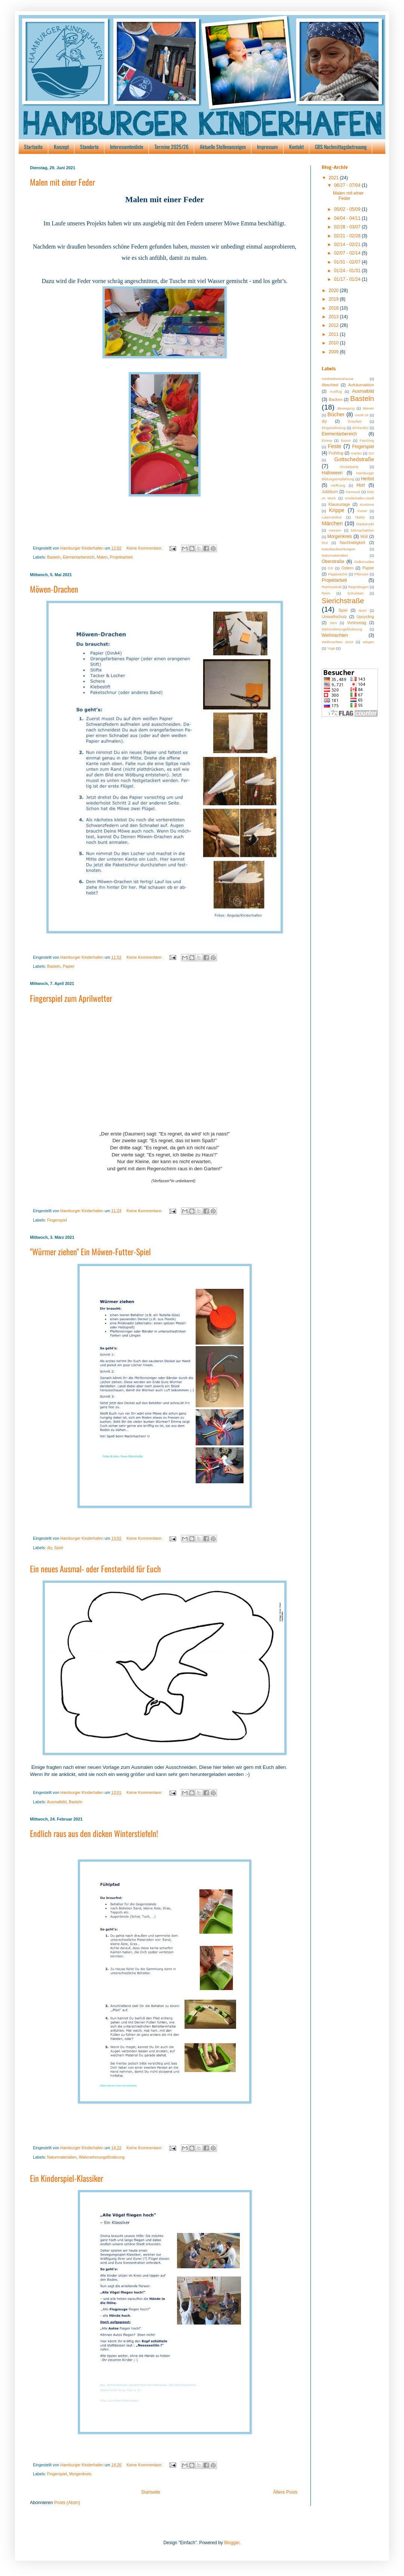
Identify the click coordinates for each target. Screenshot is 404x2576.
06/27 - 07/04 (348, 185)
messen (335, 530)
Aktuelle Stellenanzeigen (223, 146)
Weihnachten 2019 (337, 642)
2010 (334, 343)
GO (371, 453)
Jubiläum (330, 491)
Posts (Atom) (67, 2502)
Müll (364, 536)
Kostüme (367, 504)
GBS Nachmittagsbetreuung (341, 146)
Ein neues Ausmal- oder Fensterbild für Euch (95, 1569)
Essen (346, 440)
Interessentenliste (126, 146)
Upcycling (365, 616)
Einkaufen (360, 428)
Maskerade (365, 524)
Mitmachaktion (362, 530)
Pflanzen (361, 574)
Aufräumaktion (361, 385)
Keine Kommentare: (144, 548)
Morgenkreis (80, 2474)
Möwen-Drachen (54, 589)
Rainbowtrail (332, 587)
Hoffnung (338, 485)
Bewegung (345, 408)
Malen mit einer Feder (62, 182)
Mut (325, 543)
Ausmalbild (57, 1802)
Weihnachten (335, 635)
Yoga (331, 648)
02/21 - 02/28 (348, 235)
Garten (356, 453)
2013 (334, 316)
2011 (334, 334)
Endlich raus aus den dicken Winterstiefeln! (94, 1833)
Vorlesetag (356, 622)
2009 (334, 352)
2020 (334, 290)
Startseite (33, 146)
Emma (327, 440)
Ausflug (336, 391)
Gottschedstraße (354, 459)
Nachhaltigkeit (352, 542)
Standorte (89, 146)
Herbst (367, 478)
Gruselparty (349, 467)
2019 (334, 299)
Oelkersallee (364, 562)
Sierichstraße (343, 601)
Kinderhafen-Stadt (359, 498)
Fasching (366, 440)
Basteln (54, 557)
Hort (360, 485)
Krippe (337, 510)
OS (330, 568)
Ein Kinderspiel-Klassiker (66, 2178)
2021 (334, 177)
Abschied (330, 385)
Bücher (336, 414)
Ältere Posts (285, 2492)
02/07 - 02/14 (348, 253)
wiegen (368, 642)
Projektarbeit (121, 557)
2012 (334, 325)
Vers (333, 623)
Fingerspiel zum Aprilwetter (71, 998)
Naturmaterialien (62, 2157)
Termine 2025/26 (171, 146)
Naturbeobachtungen (338, 549)
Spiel (58, 1547)
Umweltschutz (334, 616)
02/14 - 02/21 (348, 244)
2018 (334, 308)
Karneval (353, 492)
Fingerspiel (57, 1220)
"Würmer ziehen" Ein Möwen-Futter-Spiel (90, 1251)
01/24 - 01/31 (348, 270)
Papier (68, 966)
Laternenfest (332, 517)
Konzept (61, 146)
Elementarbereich (79, 557)
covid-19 (361, 415)
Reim (326, 593)
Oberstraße (333, 561)
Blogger (231, 2542)
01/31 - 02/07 (348, 262)
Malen (102, 557)
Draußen (355, 421)
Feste (334, 446)
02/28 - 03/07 (348, 226)
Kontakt (296, 146)
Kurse (362, 511)
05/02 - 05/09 (348, 209)
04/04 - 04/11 (348, 218)
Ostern (347, 568)
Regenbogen (358, 587)
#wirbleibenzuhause (338, 379)
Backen (335, 399)
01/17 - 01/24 (348, 279)
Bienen (368, 408)
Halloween (332, 472)
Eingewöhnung (333, 428)
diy (49, 1547)
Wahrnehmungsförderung (102, 2157)
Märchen (332, 523)
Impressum (267, 146)
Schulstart (355, 593)
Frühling (336, 453)
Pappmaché (337, 574)
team (363, 610)
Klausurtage (339, 504)
